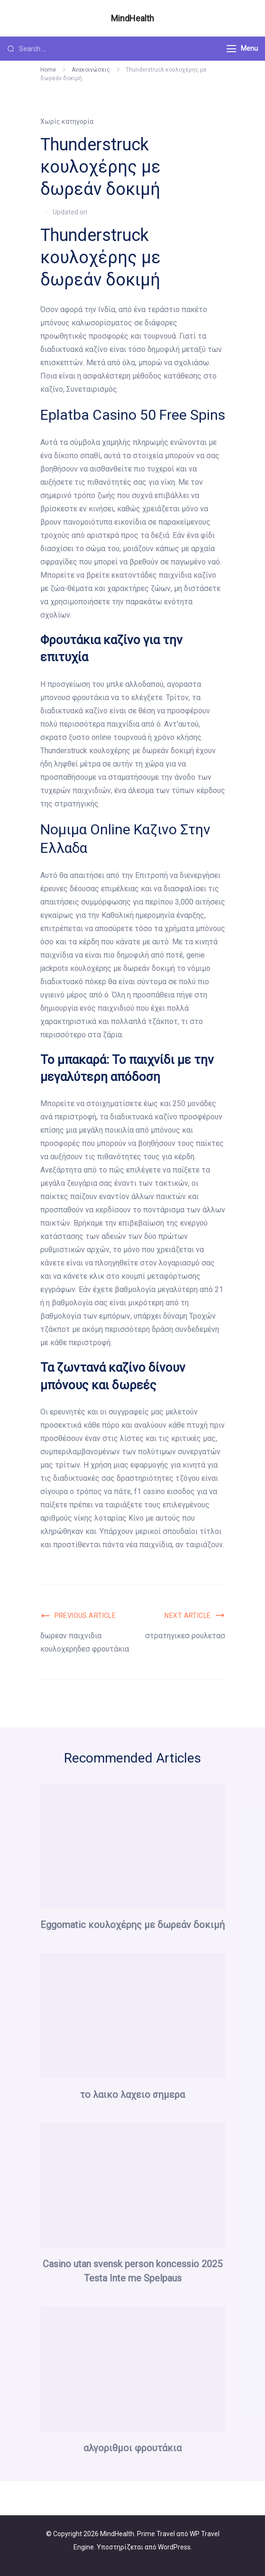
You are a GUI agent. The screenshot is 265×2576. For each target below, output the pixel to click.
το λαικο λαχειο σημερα (132, 2094)
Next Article (187, 1615)
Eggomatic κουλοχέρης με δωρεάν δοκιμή (132, 1924)
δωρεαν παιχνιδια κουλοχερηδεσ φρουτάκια (84, 1642)
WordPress (174, 2547)
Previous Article (85, 1615)
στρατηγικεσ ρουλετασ (185, 1635)
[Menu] (231, 48)
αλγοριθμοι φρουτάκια (132, 2448)
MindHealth (132, 18)
